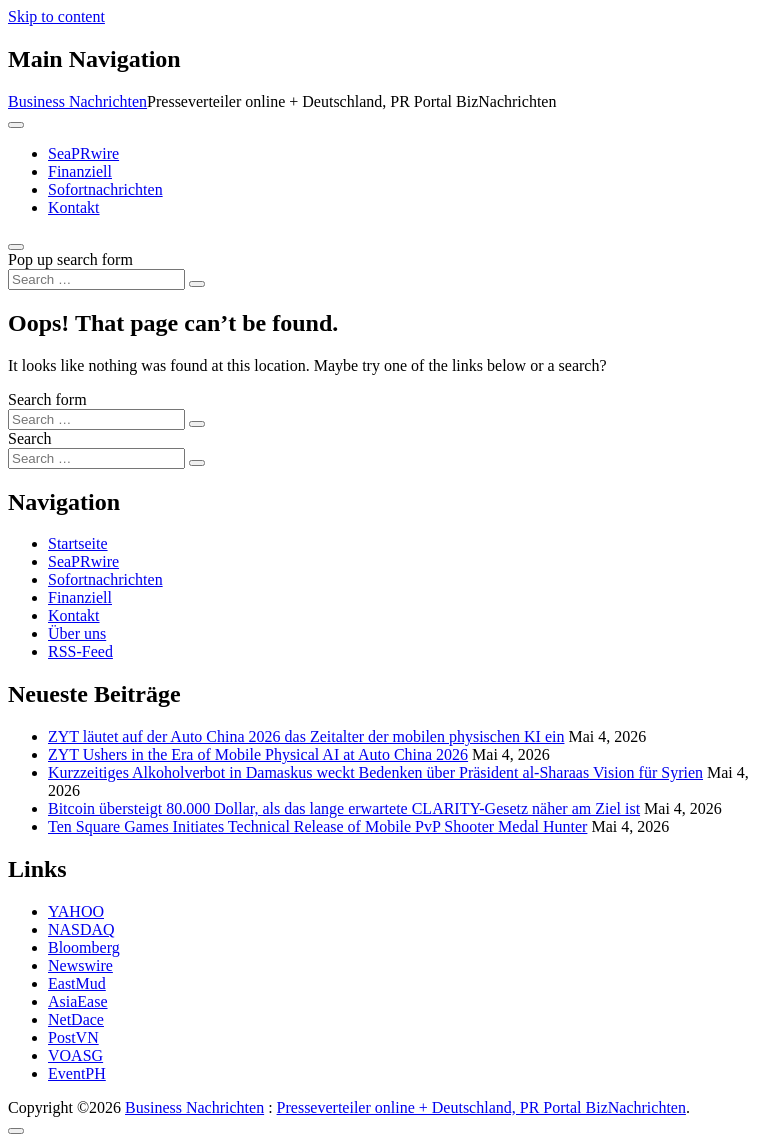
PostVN (73, 1037)
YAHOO (76, 911)
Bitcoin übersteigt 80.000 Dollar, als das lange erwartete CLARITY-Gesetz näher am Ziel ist (344, 808)
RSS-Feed (80, 651)
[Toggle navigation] (16, 125)
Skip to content (56, 16)
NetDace (76, 1019)
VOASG (75, 1055)
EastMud (77, 983)
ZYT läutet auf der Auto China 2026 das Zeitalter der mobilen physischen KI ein (306, 736)
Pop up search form (70, 259)
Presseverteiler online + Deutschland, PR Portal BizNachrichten (481, 1107)
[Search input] (96, 279)
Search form (47, 399)
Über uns (77, 633)
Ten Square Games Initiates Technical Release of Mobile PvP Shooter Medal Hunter (317, 826)
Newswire (80, 965)
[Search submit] (197, 284)
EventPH (77, 1073)
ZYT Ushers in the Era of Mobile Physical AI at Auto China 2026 (258, 754)
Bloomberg (84, 947)
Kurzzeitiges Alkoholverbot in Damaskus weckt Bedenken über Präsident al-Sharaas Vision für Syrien (375, 772)
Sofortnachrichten (105, 189)
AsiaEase (78, 1001)
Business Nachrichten (77, 101)
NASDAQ (81, 929)
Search (30, 438)
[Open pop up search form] (16, 247)
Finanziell (80, 171)
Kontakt (74, 207)
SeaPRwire (83, 153)
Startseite (78, 543)
